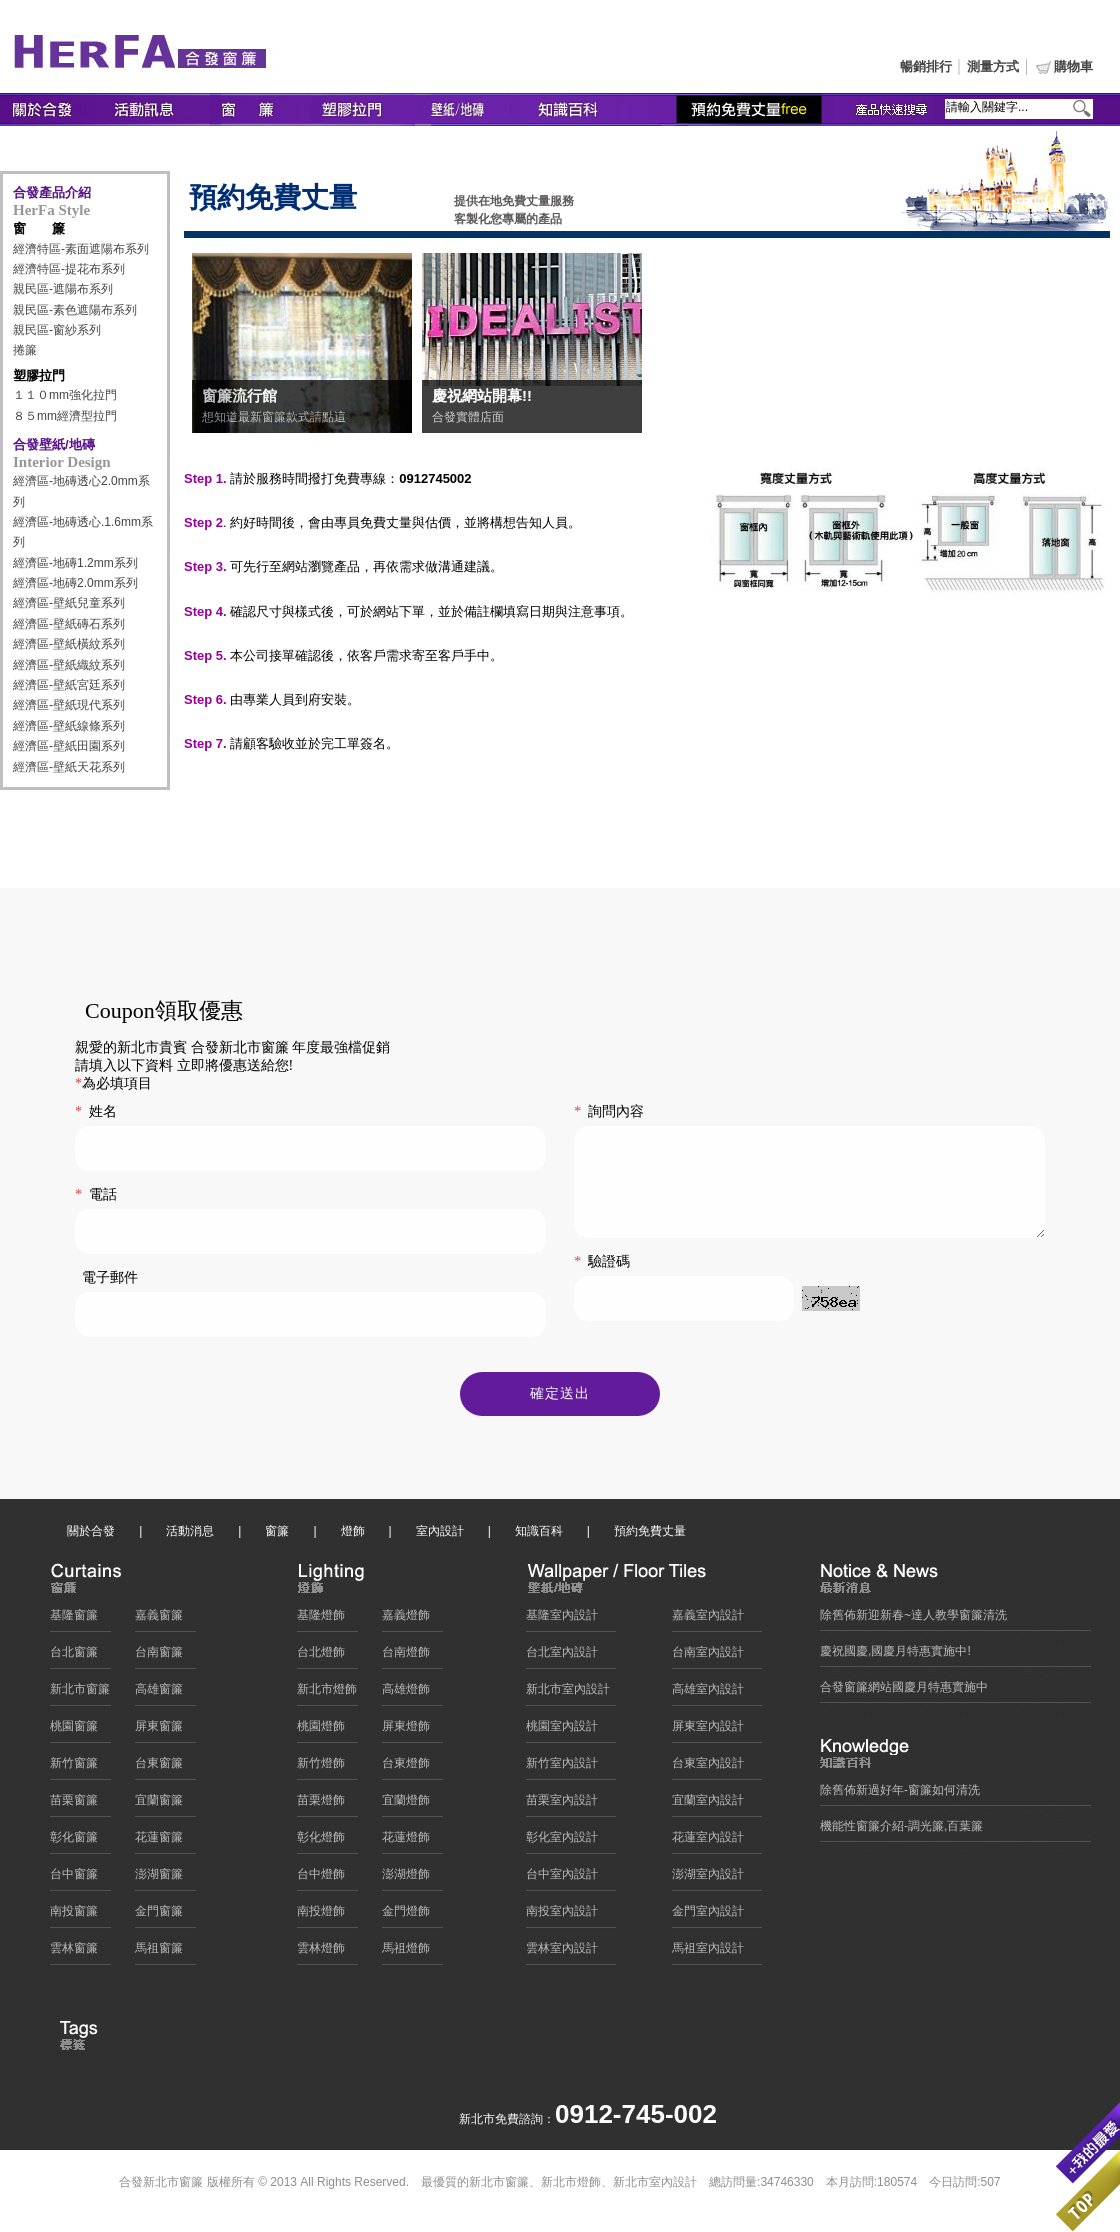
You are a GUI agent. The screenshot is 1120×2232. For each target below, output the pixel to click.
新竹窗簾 (74, 1768)
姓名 (96, 1111)
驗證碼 (602, 1282)
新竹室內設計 (562, 1768)
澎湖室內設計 (708, 1879)
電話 (96, 1194)
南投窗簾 (74, 1916)
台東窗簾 (159, 1768)
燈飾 (353, 1536)
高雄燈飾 (406, 1694)
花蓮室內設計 (708, 1842)
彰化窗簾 (74, 1842)
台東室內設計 (708, 1768)
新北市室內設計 (568, 1694)
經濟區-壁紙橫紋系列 (69, 644)
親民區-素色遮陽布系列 (75, 310)
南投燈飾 (321, 1916)
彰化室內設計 (562, 1842)
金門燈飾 (406, 1916)
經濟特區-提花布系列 (69, 269)
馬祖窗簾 (159, 1953)
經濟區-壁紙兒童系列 (69, 603)
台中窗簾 (74, 1879)
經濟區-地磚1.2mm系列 (75, 563)
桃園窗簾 (74, 1731)
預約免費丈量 (650, 1536)
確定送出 (560, 1398)
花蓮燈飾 (406, 1842)
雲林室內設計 (562, 1953)
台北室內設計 (562, 1657)
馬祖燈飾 (406, 1953)
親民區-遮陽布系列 (63, 289)
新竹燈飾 (321, 1768)
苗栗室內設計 (562, 1805)
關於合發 (91, 1536)
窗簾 (277, 1536)
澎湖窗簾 (159, 1879)
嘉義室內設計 (708, 1620)
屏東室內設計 (708, 1731)
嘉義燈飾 (406, 1620)
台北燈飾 (321, 1657)
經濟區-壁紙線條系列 (69, 726)
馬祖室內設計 (708, 1953)
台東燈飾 (406, 1768)
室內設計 (440, 1536)
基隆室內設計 (562, 1620)
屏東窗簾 (159, 1731)
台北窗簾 (74, 1657)
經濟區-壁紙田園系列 (69, 746)
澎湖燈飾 (406, 1879)
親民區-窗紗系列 (57, 330)
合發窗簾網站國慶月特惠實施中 (904, 1692)
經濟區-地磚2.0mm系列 (75, 583)
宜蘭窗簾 (159, 1805)
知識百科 (539, 1536)
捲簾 (25, 350)
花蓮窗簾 (159, 1842)
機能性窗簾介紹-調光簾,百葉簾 (901, 1831)
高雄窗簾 (159, 1694)
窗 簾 (39, 228)
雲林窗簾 (74, 1953)
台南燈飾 (406, 1657)
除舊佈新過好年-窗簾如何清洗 (900, 1795)
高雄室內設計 (708, 1694)
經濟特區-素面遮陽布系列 (81, 249)
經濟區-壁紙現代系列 (69, 705)
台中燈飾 (321, 1879)
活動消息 (190, 1536)
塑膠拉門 (39, 375)
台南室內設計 (708, 1657)
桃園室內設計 (562, 1731)
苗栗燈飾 (321, 1805)
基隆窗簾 (74, 1620)
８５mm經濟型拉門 (65, 416)
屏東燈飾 (406, 1731)
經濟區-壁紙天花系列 (69, 767)
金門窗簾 (159, 1916)
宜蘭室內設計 (708, 1805)
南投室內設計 (562, 1916)
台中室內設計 (562, 1879)
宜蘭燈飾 (406, 1805)
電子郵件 (110, 1277)
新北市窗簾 (80, 1694)
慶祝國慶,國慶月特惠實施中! (895, 1656)
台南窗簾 (159, 1657)
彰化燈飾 (321, 1842)
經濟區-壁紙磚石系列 (69, 624)
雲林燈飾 (321, 1953)
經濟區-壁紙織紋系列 (69, 665)
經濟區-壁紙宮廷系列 (69, 685)
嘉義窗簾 (159, 1620)
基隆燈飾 (321, 1620)
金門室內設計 (708, 1916)
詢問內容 (609, 1111)
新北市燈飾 (327, 1694)
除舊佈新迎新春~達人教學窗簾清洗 (913, 1620)
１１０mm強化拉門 (65, 395)
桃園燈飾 (321, 1731)
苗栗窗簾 (74, 1805)
